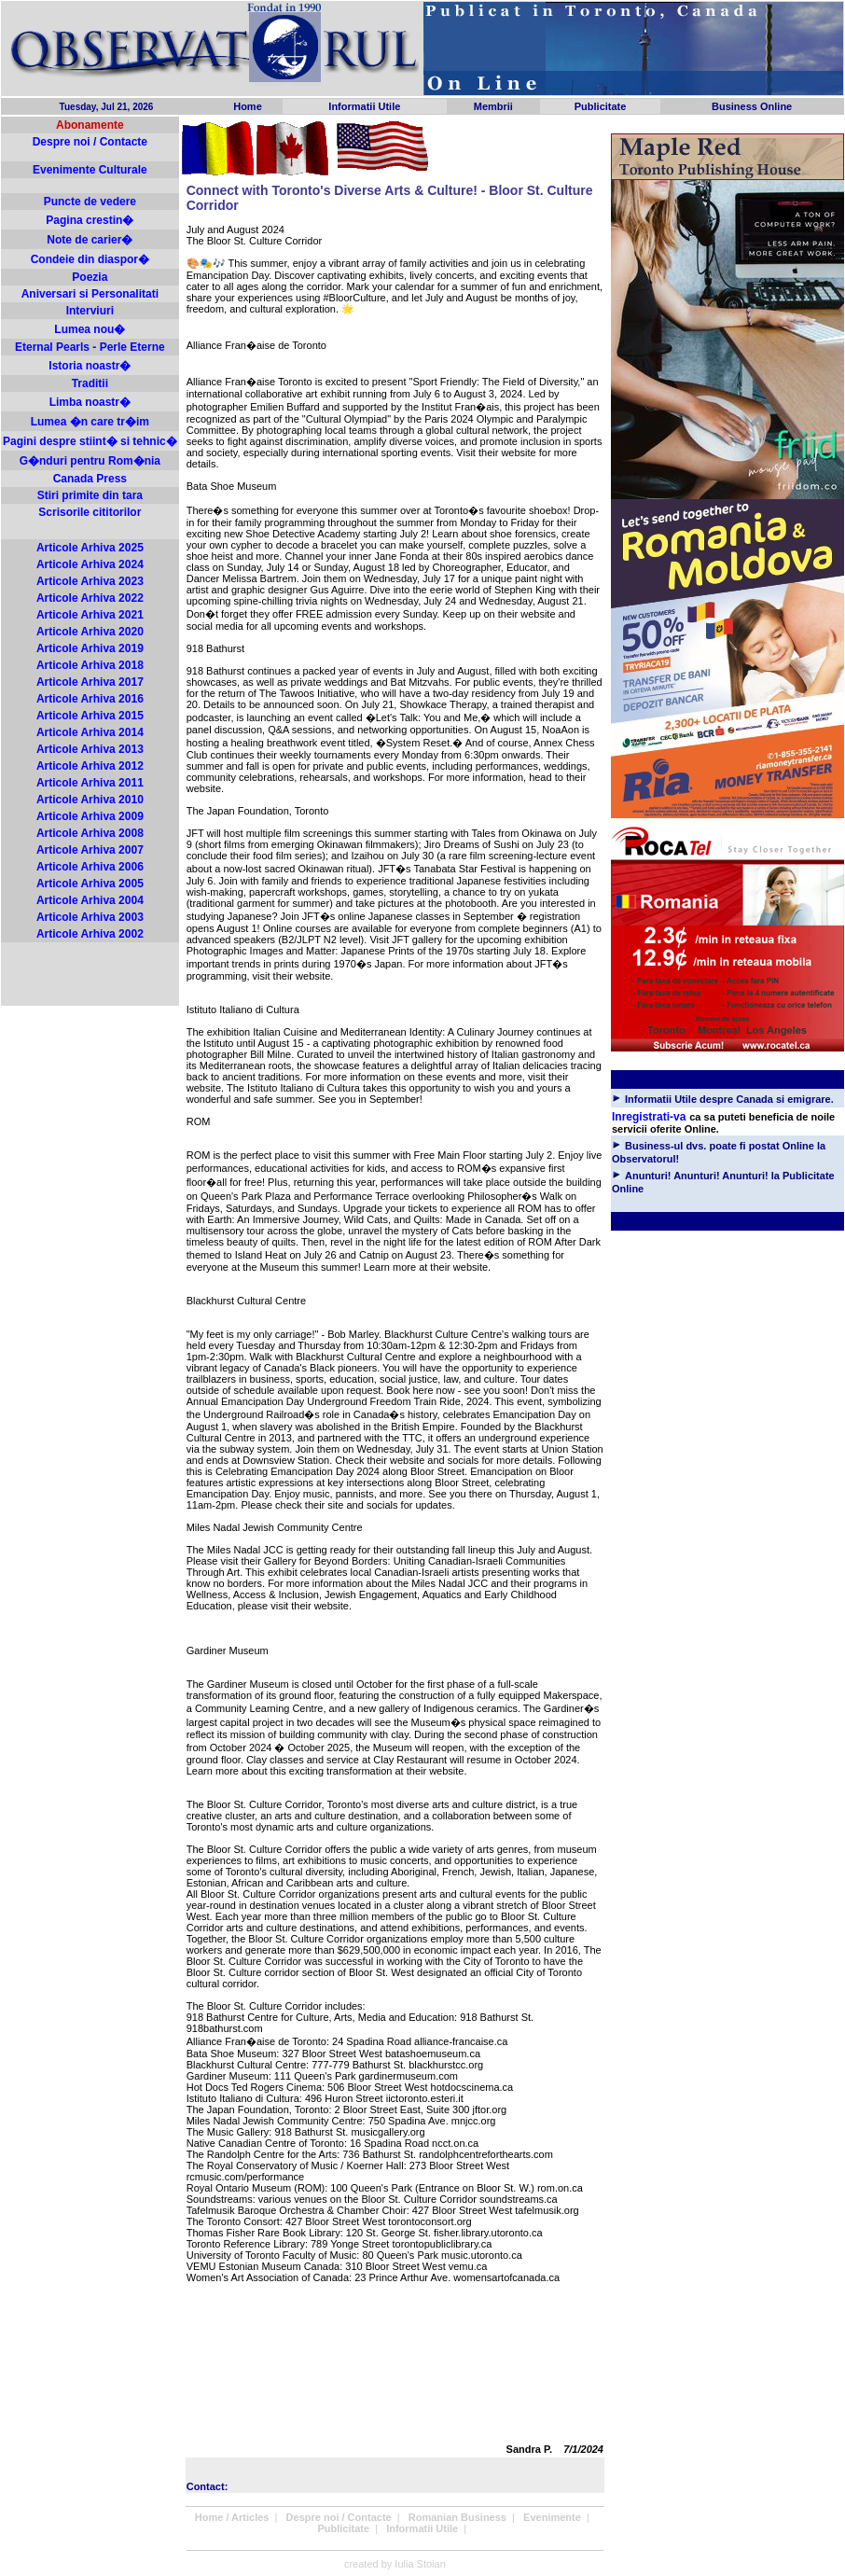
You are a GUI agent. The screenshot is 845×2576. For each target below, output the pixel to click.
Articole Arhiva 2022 (90, 598)
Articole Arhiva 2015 (90, 715)
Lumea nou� (89, 329)
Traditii (90, 383)
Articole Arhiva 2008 (90, 833)
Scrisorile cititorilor (89, 512)
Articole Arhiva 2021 (90, 614)
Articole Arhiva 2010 (90, 799)
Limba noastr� (90, 402)
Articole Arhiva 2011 (90, 782)
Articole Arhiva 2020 (90, 631)
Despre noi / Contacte (90, 141)
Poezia (89, 277)
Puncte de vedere (90, 201)
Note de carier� (89, 239)
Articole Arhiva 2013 (90, 749)
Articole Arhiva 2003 (90, 917)
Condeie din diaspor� (90, 259)
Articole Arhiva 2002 (90, 933)
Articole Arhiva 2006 (90, 866)
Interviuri (90, 310)
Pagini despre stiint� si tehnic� (90, 441)
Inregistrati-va (649, 1116)
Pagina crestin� (89, 220)
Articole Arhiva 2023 (90, 581)
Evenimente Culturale (90, 169)
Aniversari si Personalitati (90, 293)
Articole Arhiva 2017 (90, 682)
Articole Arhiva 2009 (90, 816)
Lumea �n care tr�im (90, 421)
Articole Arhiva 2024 (90, 564)
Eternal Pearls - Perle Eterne (90, 347)
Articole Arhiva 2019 (90, 648)
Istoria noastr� (89, 365)
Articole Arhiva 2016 (90, 698)
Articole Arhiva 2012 (90, 766)
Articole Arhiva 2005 (90, 883)
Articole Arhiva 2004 (90, 900)
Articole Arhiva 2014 (90, 732)
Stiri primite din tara (90, 495)
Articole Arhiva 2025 (90, 547)
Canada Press (90, 478)
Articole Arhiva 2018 (90, 665)
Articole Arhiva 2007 (90, 849)
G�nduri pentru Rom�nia (90, 460)
